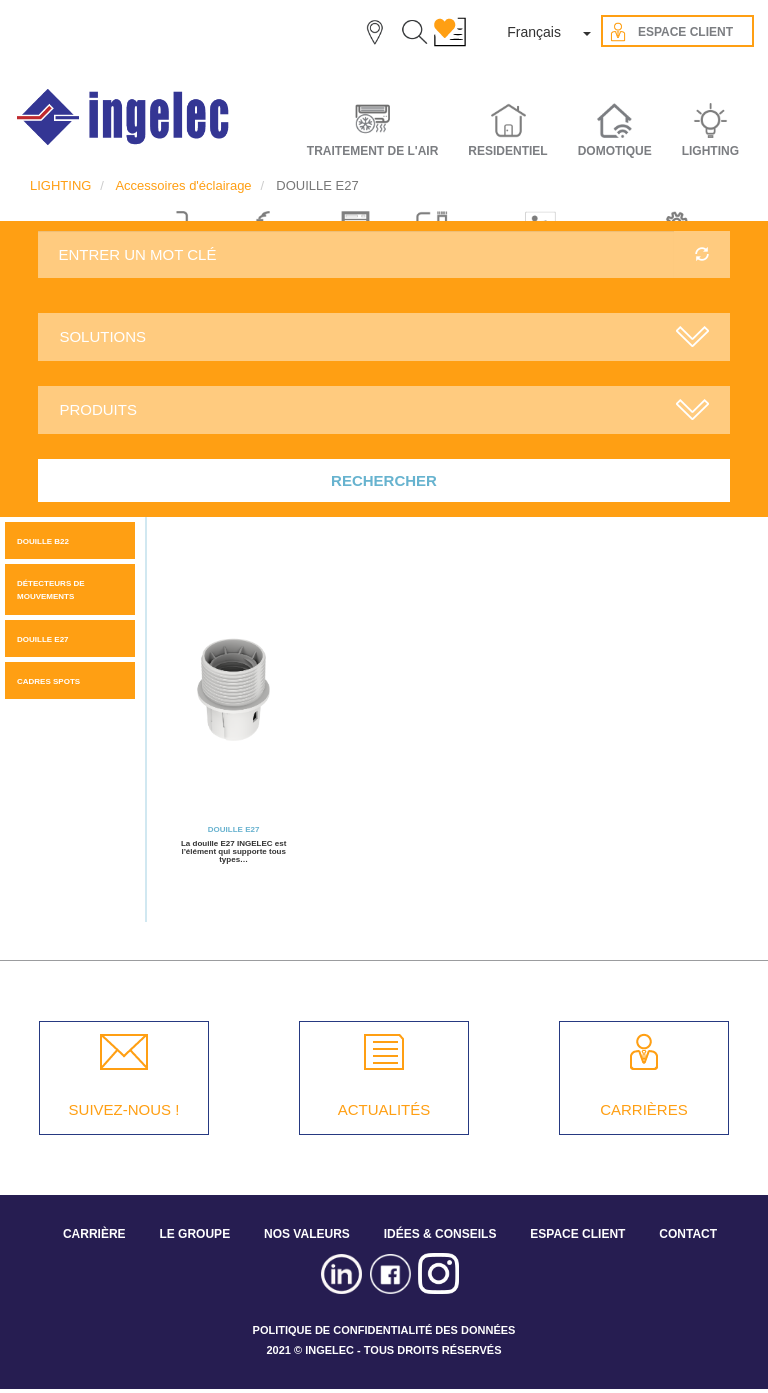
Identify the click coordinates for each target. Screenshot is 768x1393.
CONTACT (688, 1234)
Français (534, 32)
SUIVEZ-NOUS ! (124, 1109)
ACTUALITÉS (384, 1109)
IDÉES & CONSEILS (440, 1234)
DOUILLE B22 (43, 541)
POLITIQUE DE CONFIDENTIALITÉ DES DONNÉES (384, 1330)
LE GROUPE (194, 1234)
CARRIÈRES (644, 1109)
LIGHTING (60, 185)
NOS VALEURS (307, 1234)
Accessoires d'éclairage (183, 185)
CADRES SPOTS (48, 681)
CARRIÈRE (94, 1234)
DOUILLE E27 (43, 639)
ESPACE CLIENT (577, 1234)
